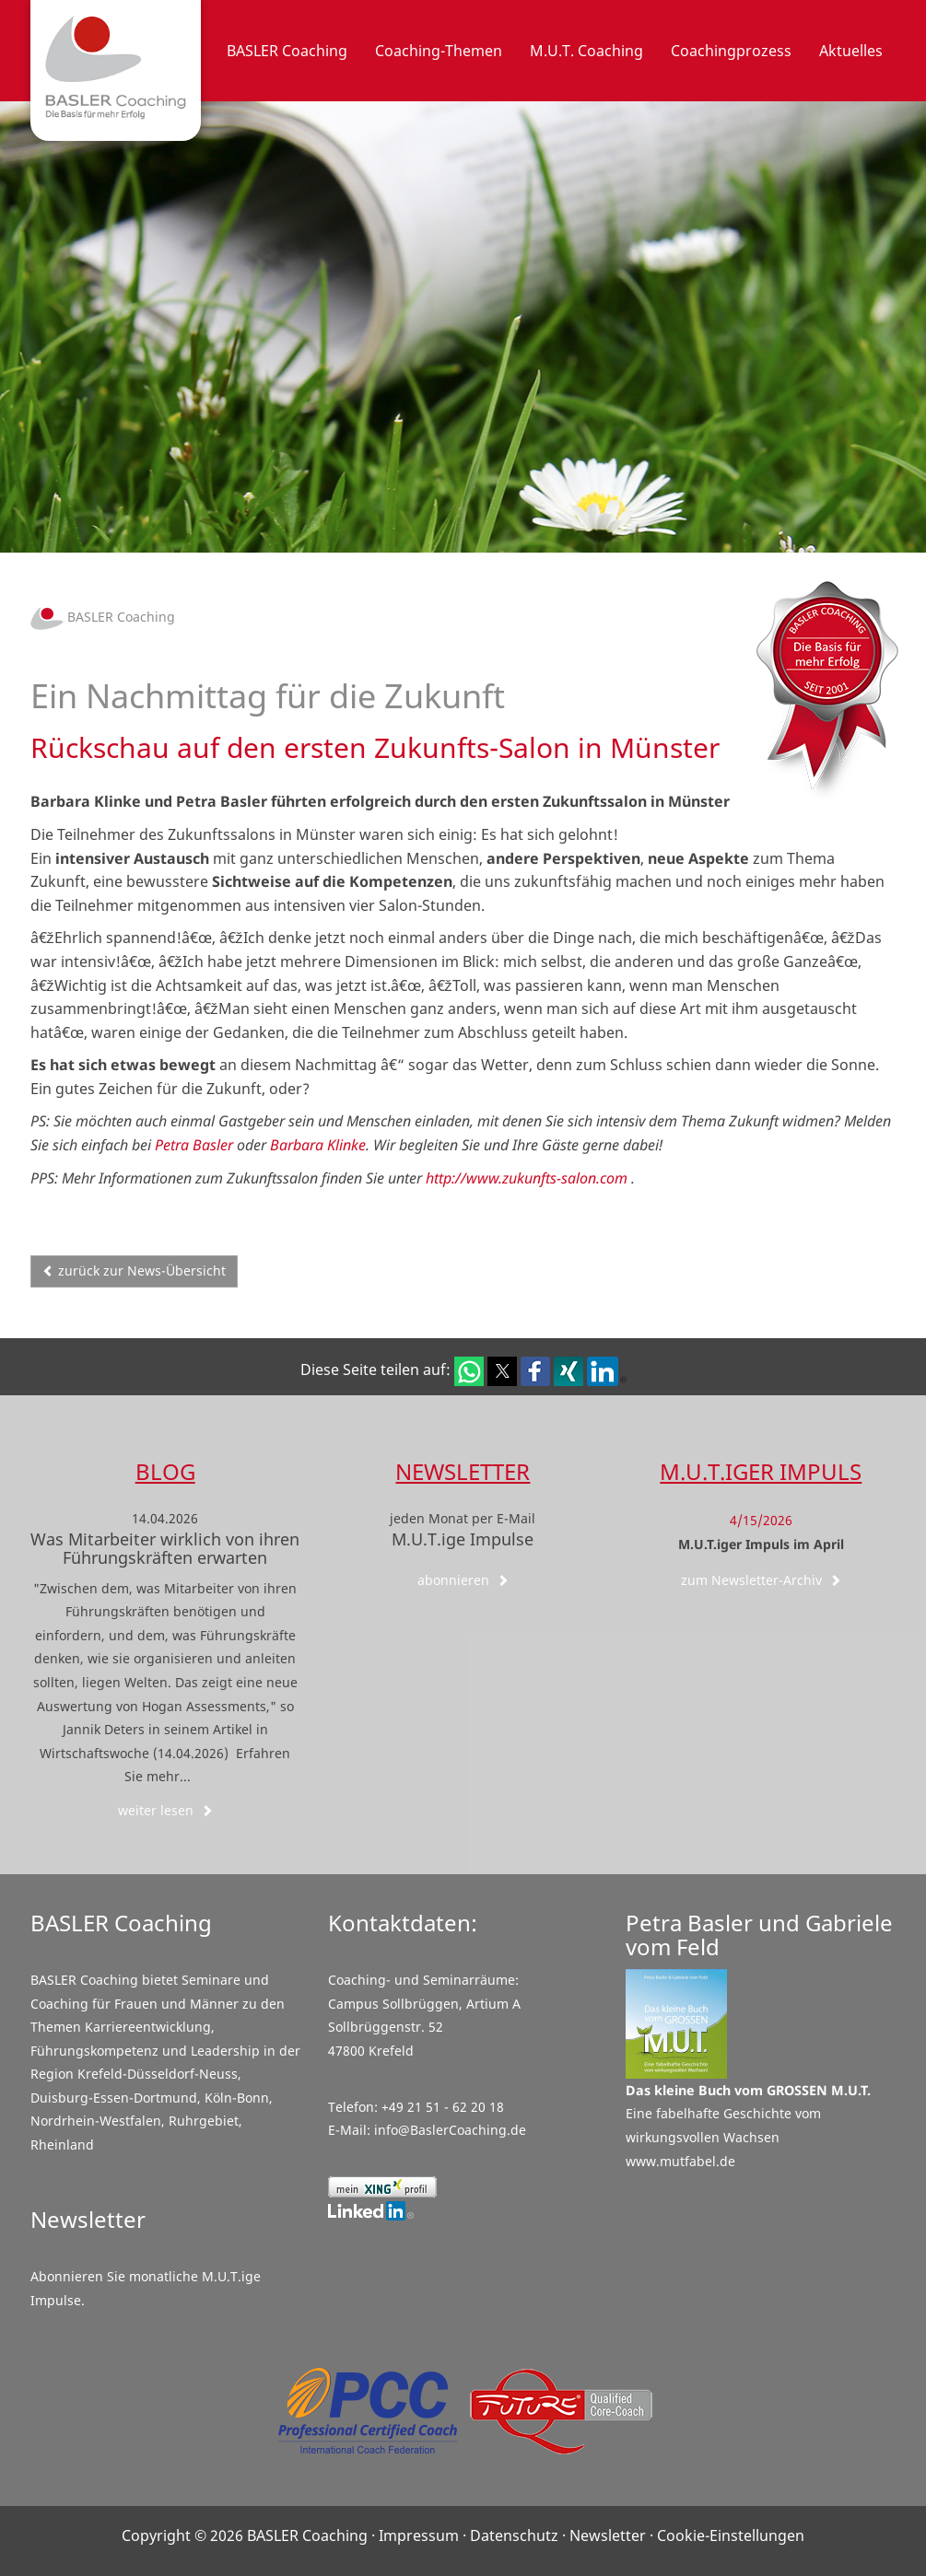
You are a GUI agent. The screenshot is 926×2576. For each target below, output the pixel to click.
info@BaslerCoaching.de (450, 2130)
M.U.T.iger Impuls (761, 1471)
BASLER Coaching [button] (287, 51)
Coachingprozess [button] (731, 51)
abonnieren (463, 1580)
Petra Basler (194, 1145)
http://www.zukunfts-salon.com (526, 1178)
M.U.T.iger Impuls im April (761, 1544)
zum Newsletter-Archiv (761, 1580)
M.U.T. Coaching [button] (586, 51)
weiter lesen (165, 1810)
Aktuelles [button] (851, 51)
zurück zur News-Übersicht (134, 1270)
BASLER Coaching (102, 616)
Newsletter (462, 1471)
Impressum (419, 2535)
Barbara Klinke (318, 1145)
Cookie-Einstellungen (730, 2535)
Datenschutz (514, 2535)
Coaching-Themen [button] (438, 51)
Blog (165, 1471)
